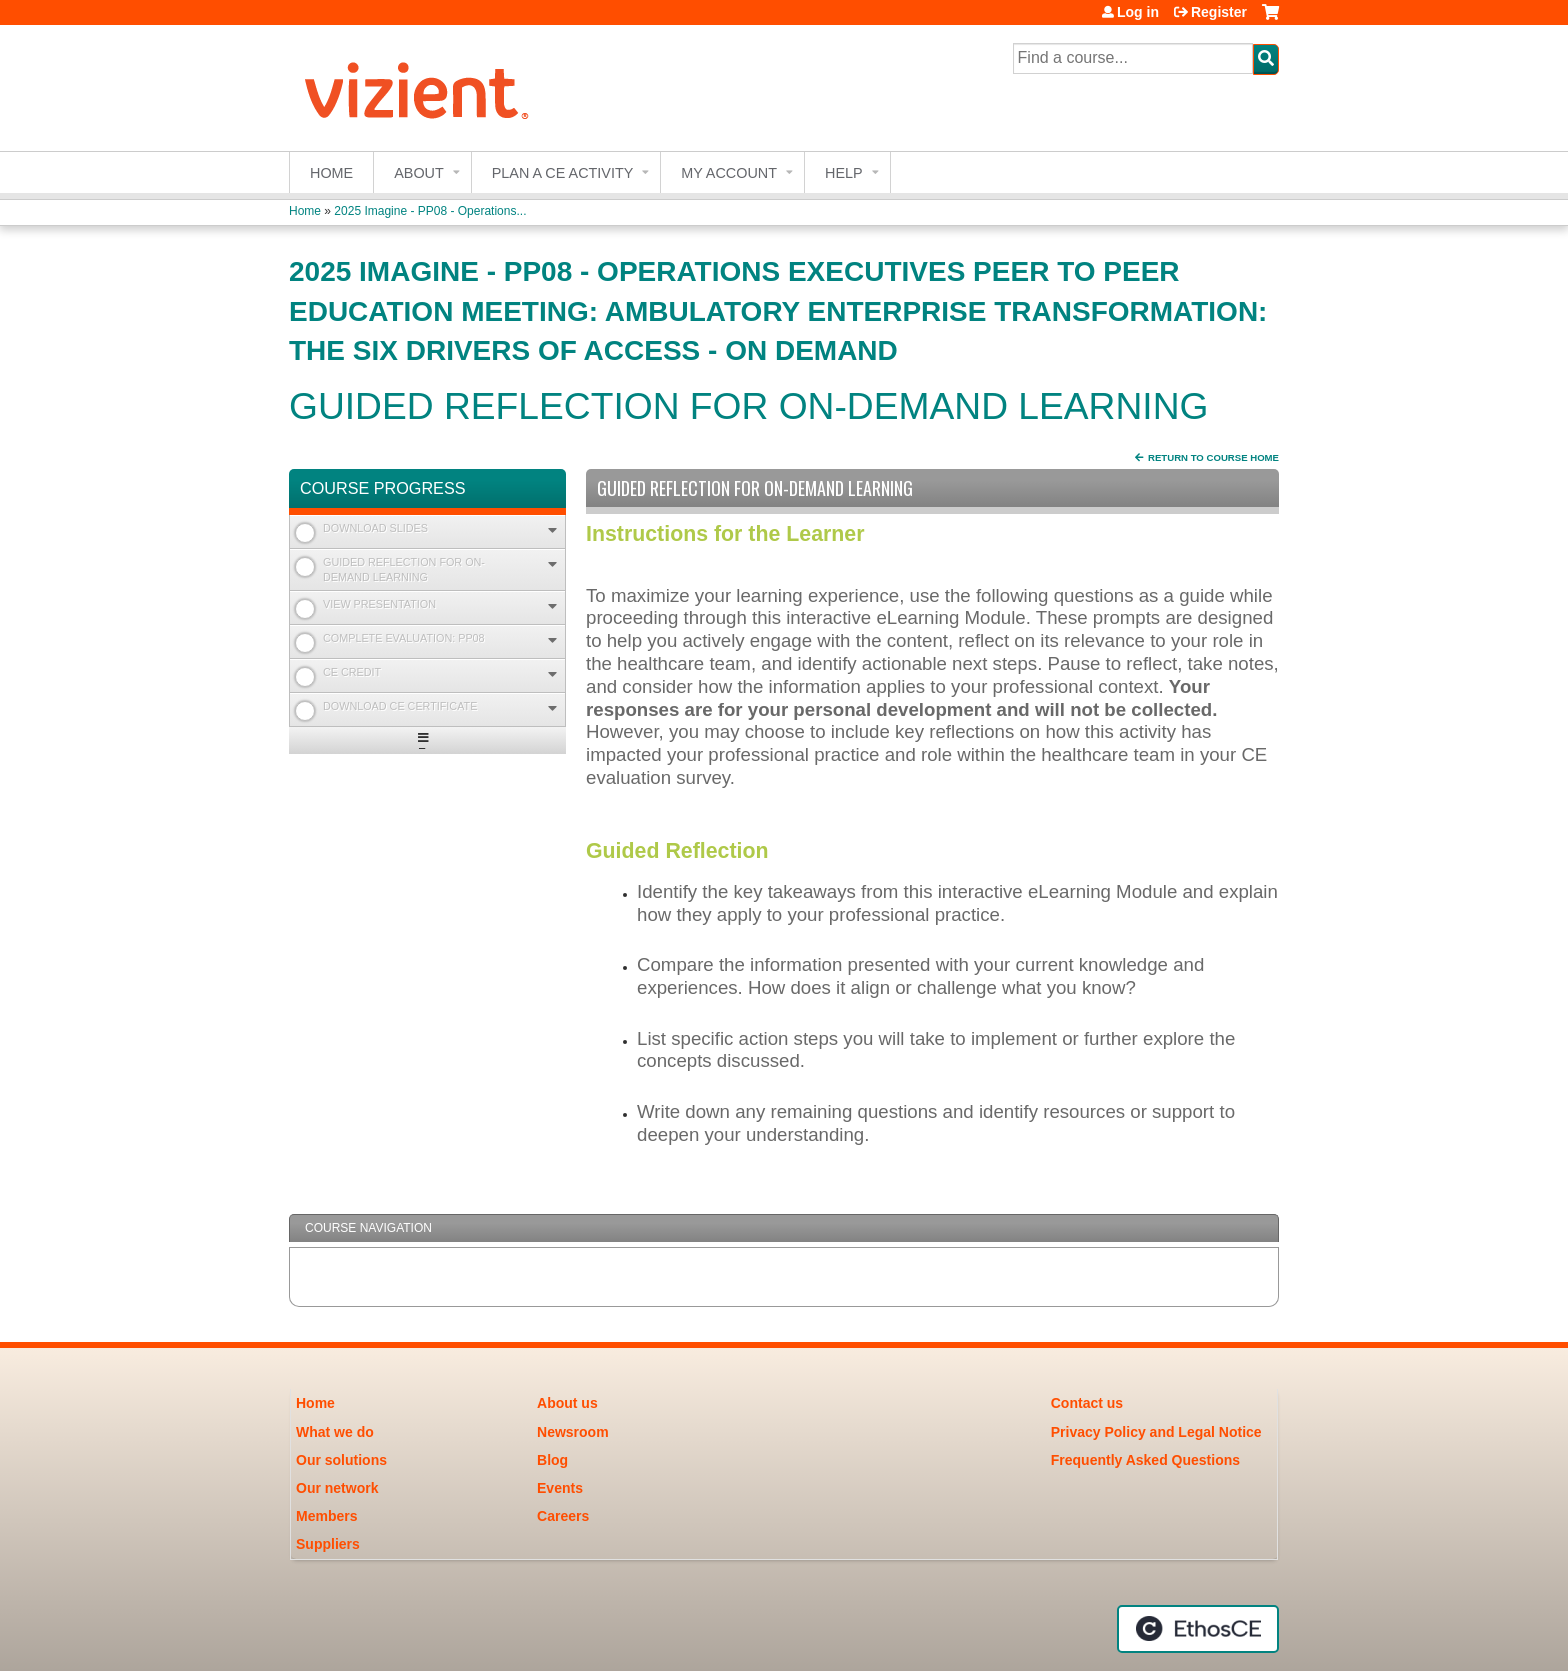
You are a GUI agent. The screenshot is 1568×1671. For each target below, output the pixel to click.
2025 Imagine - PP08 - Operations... (430, 211)
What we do (335, 1432)
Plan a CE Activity (563, 173)
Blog (552, 1460)
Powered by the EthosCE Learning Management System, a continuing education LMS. (1198, 1629)
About (419, 173)
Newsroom (573, 1432)
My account (729, 173)
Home (331, 173)
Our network (337, 1488)
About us (567, 1403)
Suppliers (328, 1544)
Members (326, 1516)
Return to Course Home (1213, 457)
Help (844, 173)
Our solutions (341, 1460)
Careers (563, 1516)
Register (1219, 12)
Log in (1138, 12)
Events (560, 1488)
